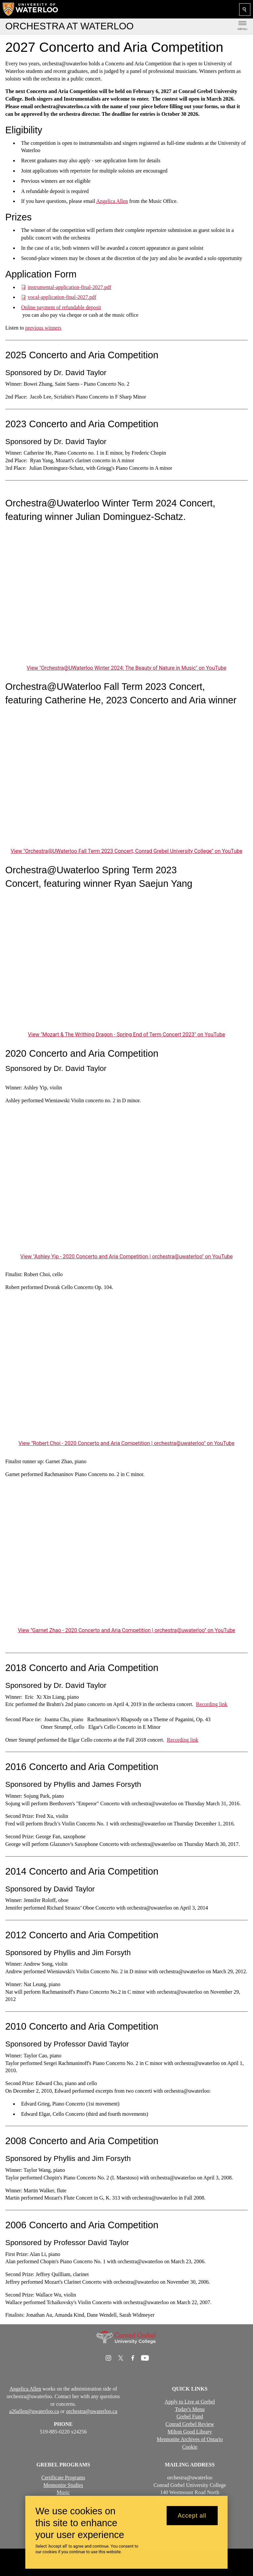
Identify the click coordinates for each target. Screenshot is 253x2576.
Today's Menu (190, 2409)
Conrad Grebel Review (189, 2424)
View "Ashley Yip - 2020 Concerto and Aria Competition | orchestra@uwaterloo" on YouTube (126, 1256)
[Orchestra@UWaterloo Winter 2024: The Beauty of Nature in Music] (126, 594)
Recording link (212, 1704)
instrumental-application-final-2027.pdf (69, 287)
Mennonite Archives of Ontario (190, 2439)
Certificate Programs (63, 2477)
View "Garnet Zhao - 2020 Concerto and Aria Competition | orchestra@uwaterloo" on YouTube (126, 1630)
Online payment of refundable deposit (61, 307)
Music (63, 2493)
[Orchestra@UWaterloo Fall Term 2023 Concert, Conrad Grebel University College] (126, 778)
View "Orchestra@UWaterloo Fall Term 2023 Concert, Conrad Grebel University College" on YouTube (126, 851)
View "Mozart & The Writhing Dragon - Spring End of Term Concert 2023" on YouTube (126, 1034)
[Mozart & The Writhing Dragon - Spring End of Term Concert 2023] (126, 961)
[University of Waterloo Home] (31, 9)
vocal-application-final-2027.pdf (62, 297)
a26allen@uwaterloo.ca (34, 2411)
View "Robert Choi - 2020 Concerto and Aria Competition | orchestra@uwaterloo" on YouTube (126, 1443)
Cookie (189, 2447)
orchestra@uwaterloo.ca (91, 2411)
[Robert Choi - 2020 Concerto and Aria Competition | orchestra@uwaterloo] (126, 1370)
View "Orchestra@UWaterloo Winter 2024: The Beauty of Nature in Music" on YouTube (126, 667)
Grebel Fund (190, 2416)
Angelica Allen (112, 201)
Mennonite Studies (63, 2485)
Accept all (192, 2515)
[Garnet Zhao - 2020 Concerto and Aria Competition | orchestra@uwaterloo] (126, 1557)
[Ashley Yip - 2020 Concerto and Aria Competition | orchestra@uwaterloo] (126, 1183)
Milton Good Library (189, 2431)
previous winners (43, 328)
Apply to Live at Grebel (190, 2401)
